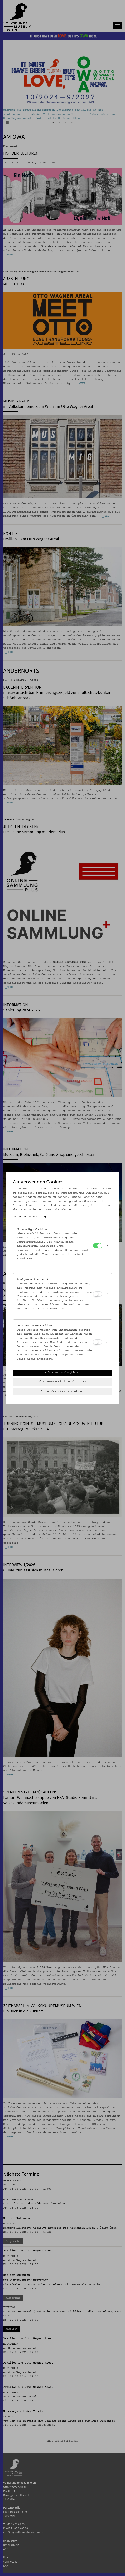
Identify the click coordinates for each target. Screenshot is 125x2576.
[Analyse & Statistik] (97, 1294)
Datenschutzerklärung (29, 1217)
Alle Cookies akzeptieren (62, 1372)
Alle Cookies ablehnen (62, 1391)
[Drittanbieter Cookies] (97, 1342)
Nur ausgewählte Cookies (62, 1381)
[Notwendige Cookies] (97, 1245)
